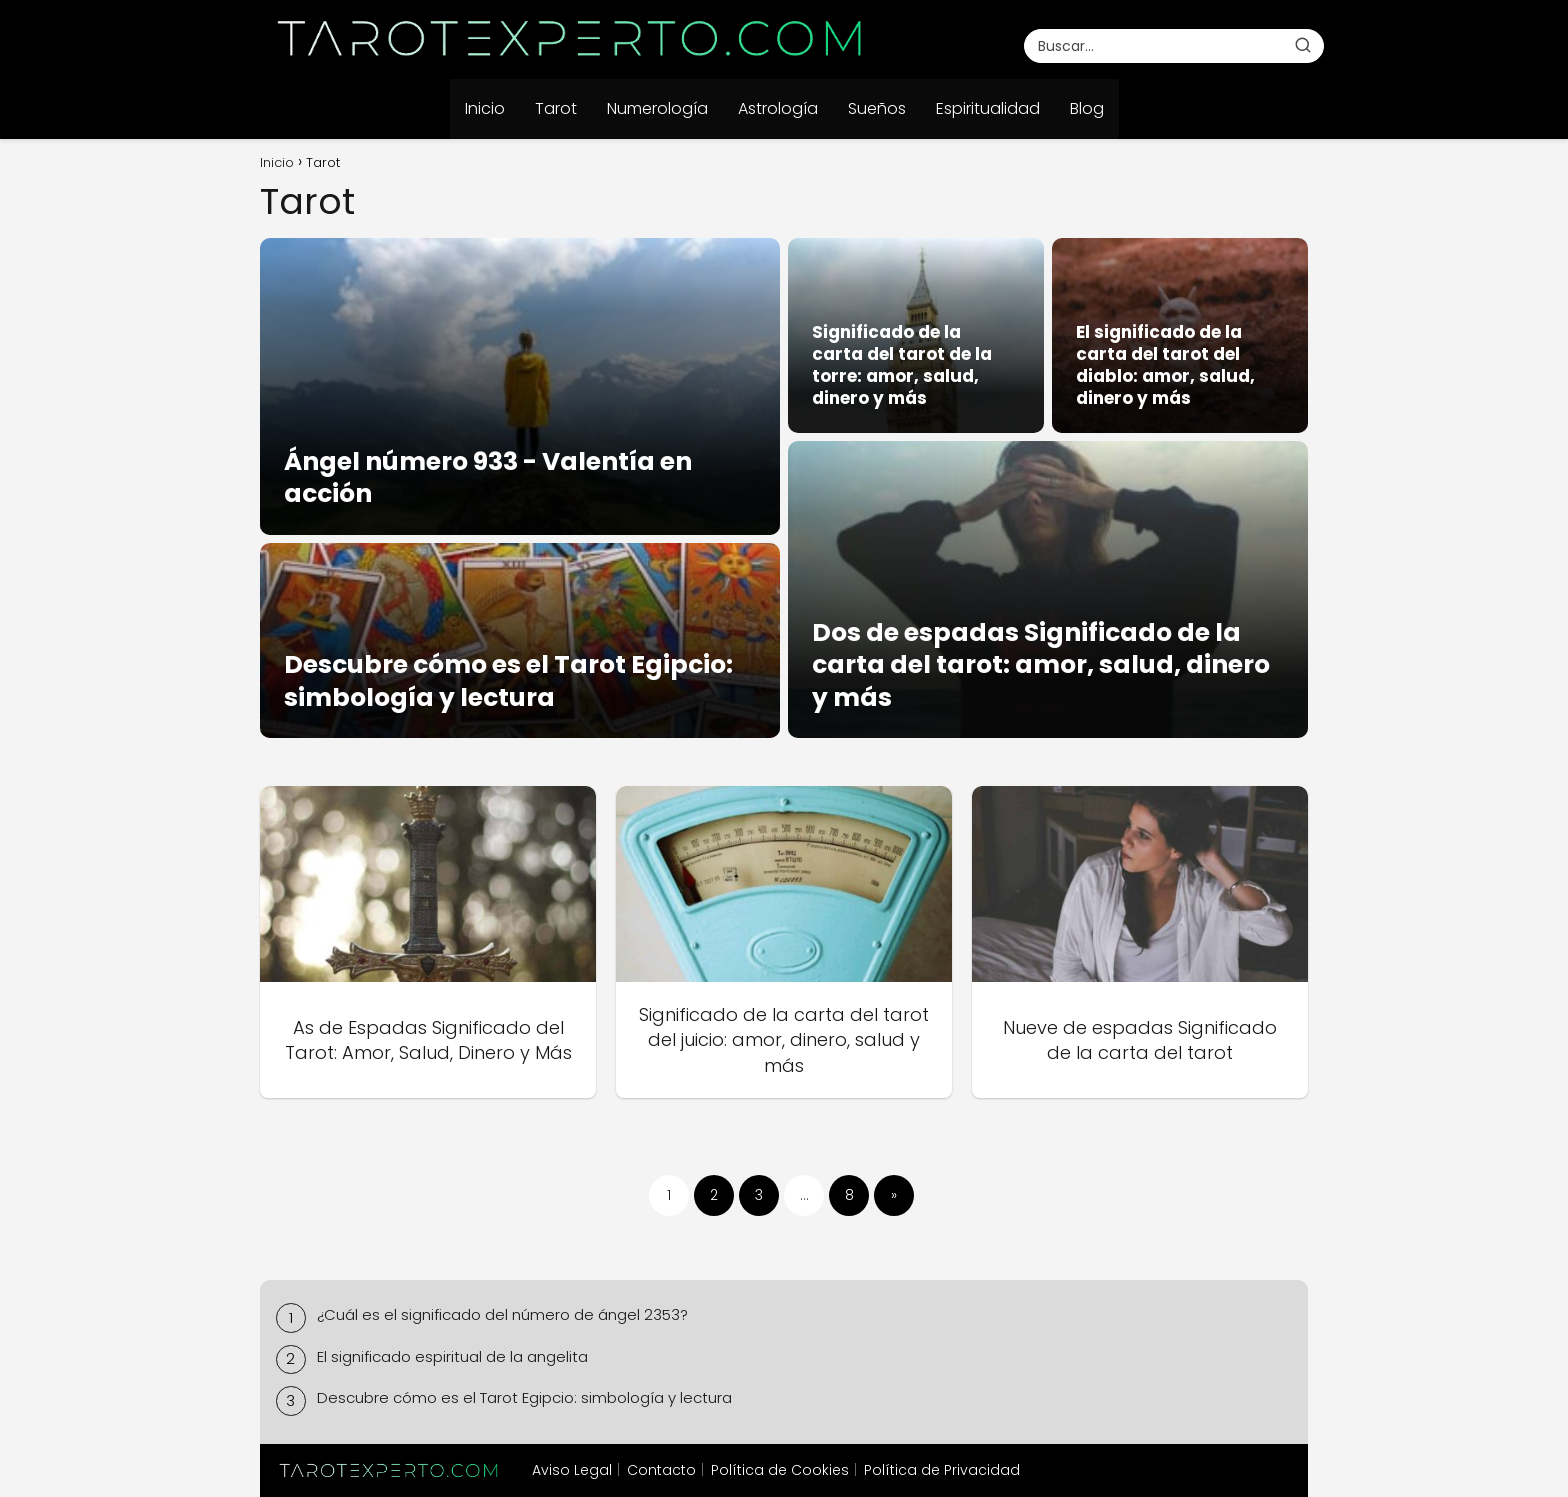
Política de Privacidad (942, 1470)
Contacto (661, 1470)
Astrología (778, 108)
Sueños (877, 108)
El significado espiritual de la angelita (452, 1356)
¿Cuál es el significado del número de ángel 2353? (502, 1314)
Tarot (556, 108)
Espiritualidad (988, 108)
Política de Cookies (780, 1470)
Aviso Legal (572, 1470)
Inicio (485, 108)
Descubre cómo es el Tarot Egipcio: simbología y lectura (524, 1397)
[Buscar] (1303, 45)
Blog (1087, 108)
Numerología (657, 108)
